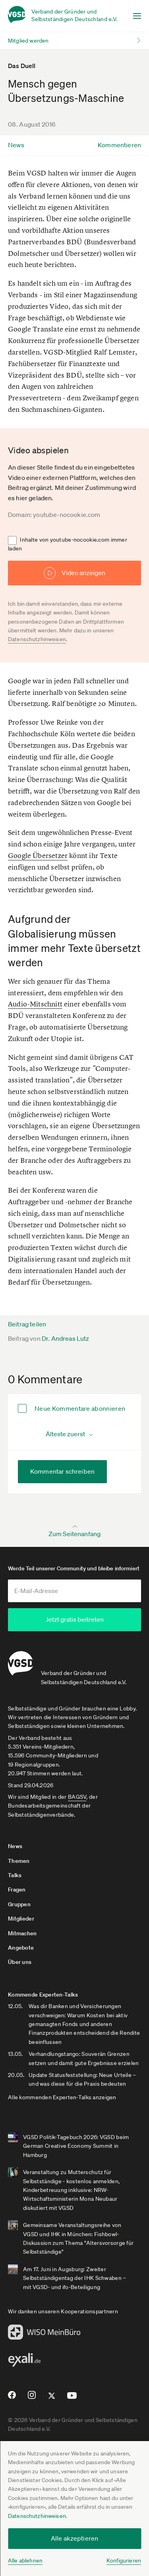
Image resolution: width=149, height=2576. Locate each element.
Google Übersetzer (38, 855)
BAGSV (77, 1795)
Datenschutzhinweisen (37, 2515)
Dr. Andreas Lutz (65, 1338)
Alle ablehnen (25, 2560)
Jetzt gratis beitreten (75, 1619)
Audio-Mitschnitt (35, 1003)
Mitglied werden (28, 40)
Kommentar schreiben (62, 1471)
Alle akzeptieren (75, 2538)
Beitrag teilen (27, 1324)
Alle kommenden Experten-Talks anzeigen (62, 2096)
